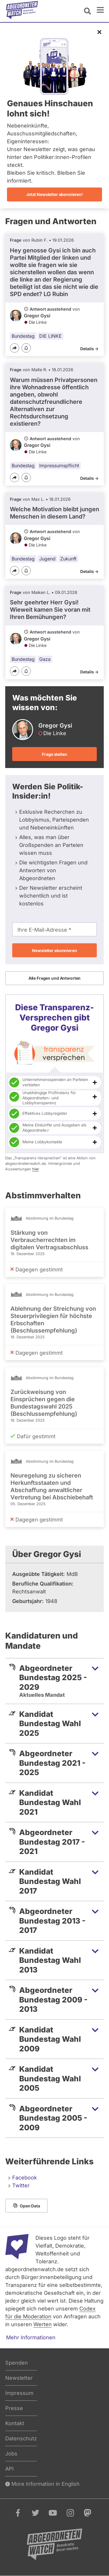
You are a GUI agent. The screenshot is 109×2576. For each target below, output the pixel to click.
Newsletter (19, 2378)
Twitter (21, 2185)
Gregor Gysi (37, 316)
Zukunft (68, 559)
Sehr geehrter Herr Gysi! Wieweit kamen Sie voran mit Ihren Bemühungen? (50, 609)
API (9, 2469)
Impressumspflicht (59, 465)
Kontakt (14, 2423)
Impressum (19, 2393)
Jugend (47, 559)
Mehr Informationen (31, 2337)
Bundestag (23, 336)
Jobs (11, 2454)
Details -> (89, 348)
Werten (42, 2324)
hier (35, 1169)
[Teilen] (14, 348)
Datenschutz (21, 2438)
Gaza (45, 659)
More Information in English (42, 2484)
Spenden (16, 2363)
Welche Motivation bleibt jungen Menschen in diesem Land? (54, 513)
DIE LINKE (50, 336)
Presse (14, 2408)
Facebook (24, 2178)
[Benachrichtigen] (26, 348)
